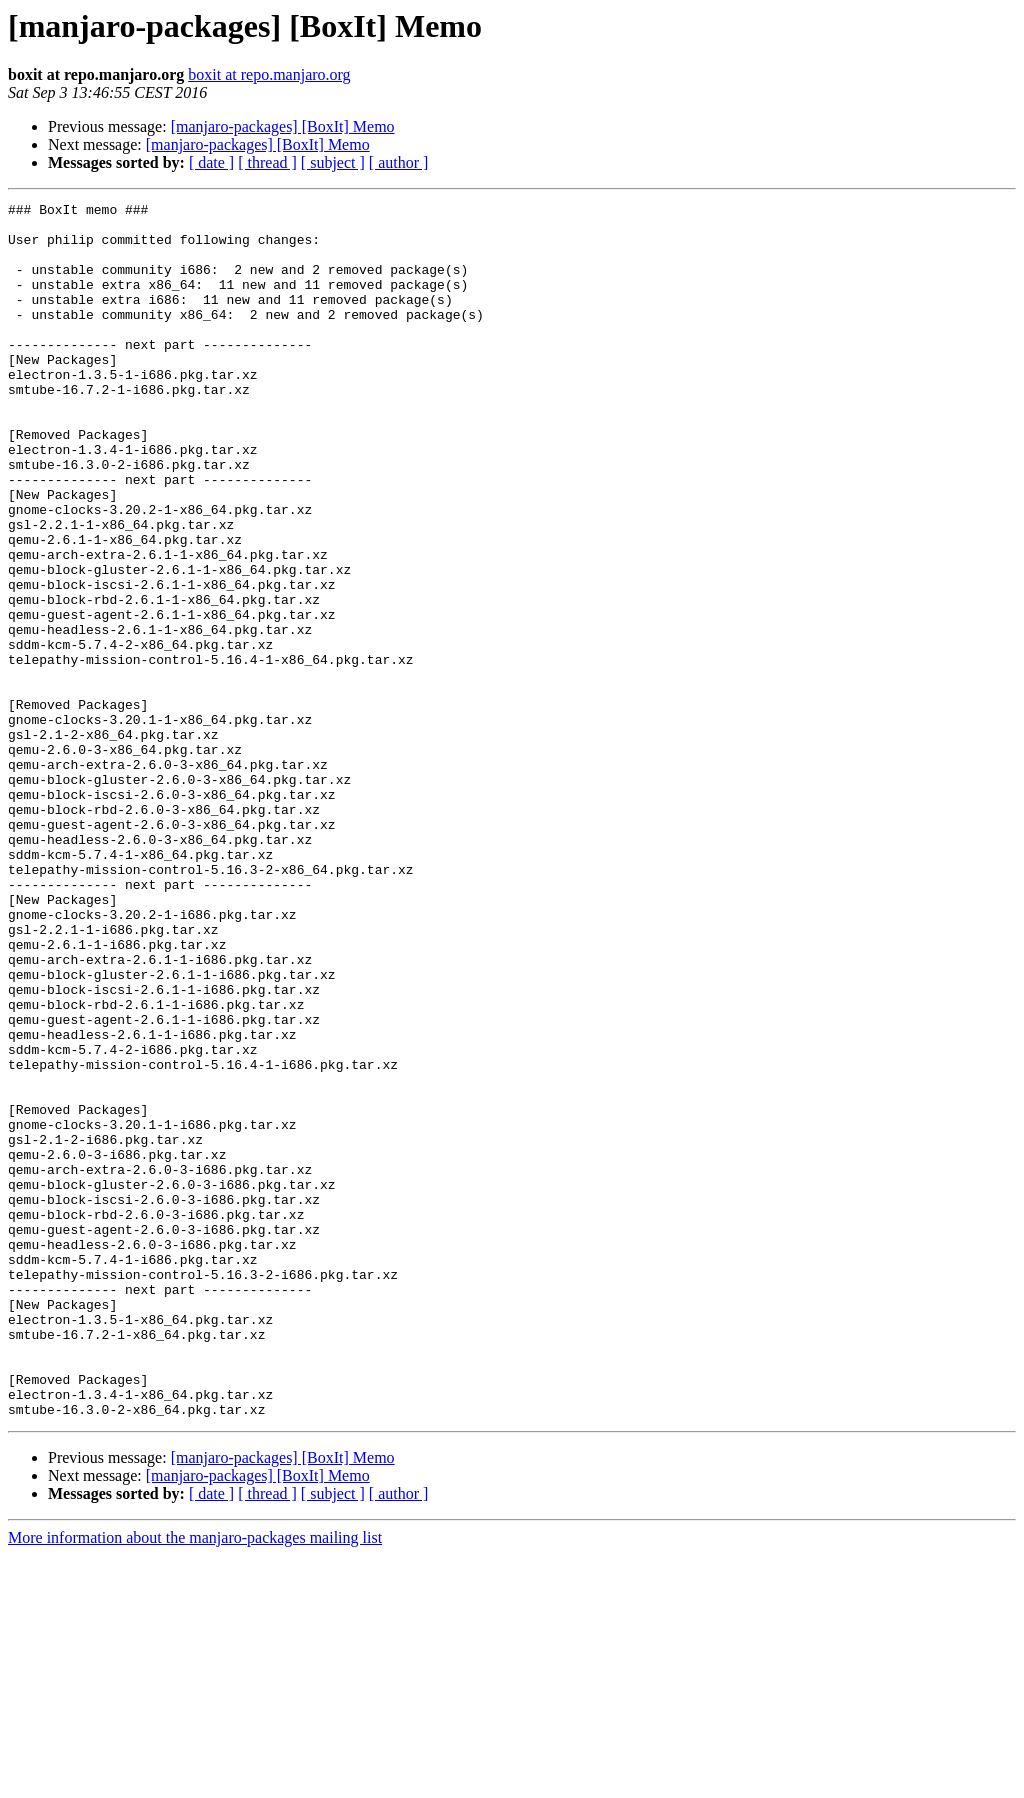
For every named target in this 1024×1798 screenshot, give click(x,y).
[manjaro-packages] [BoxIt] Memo (283, 126)
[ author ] (399, 162)
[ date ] (211, 162)
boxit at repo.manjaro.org (269, 74)
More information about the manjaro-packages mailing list (195, 1780)
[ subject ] (333, 162)
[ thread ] (267, 162)
